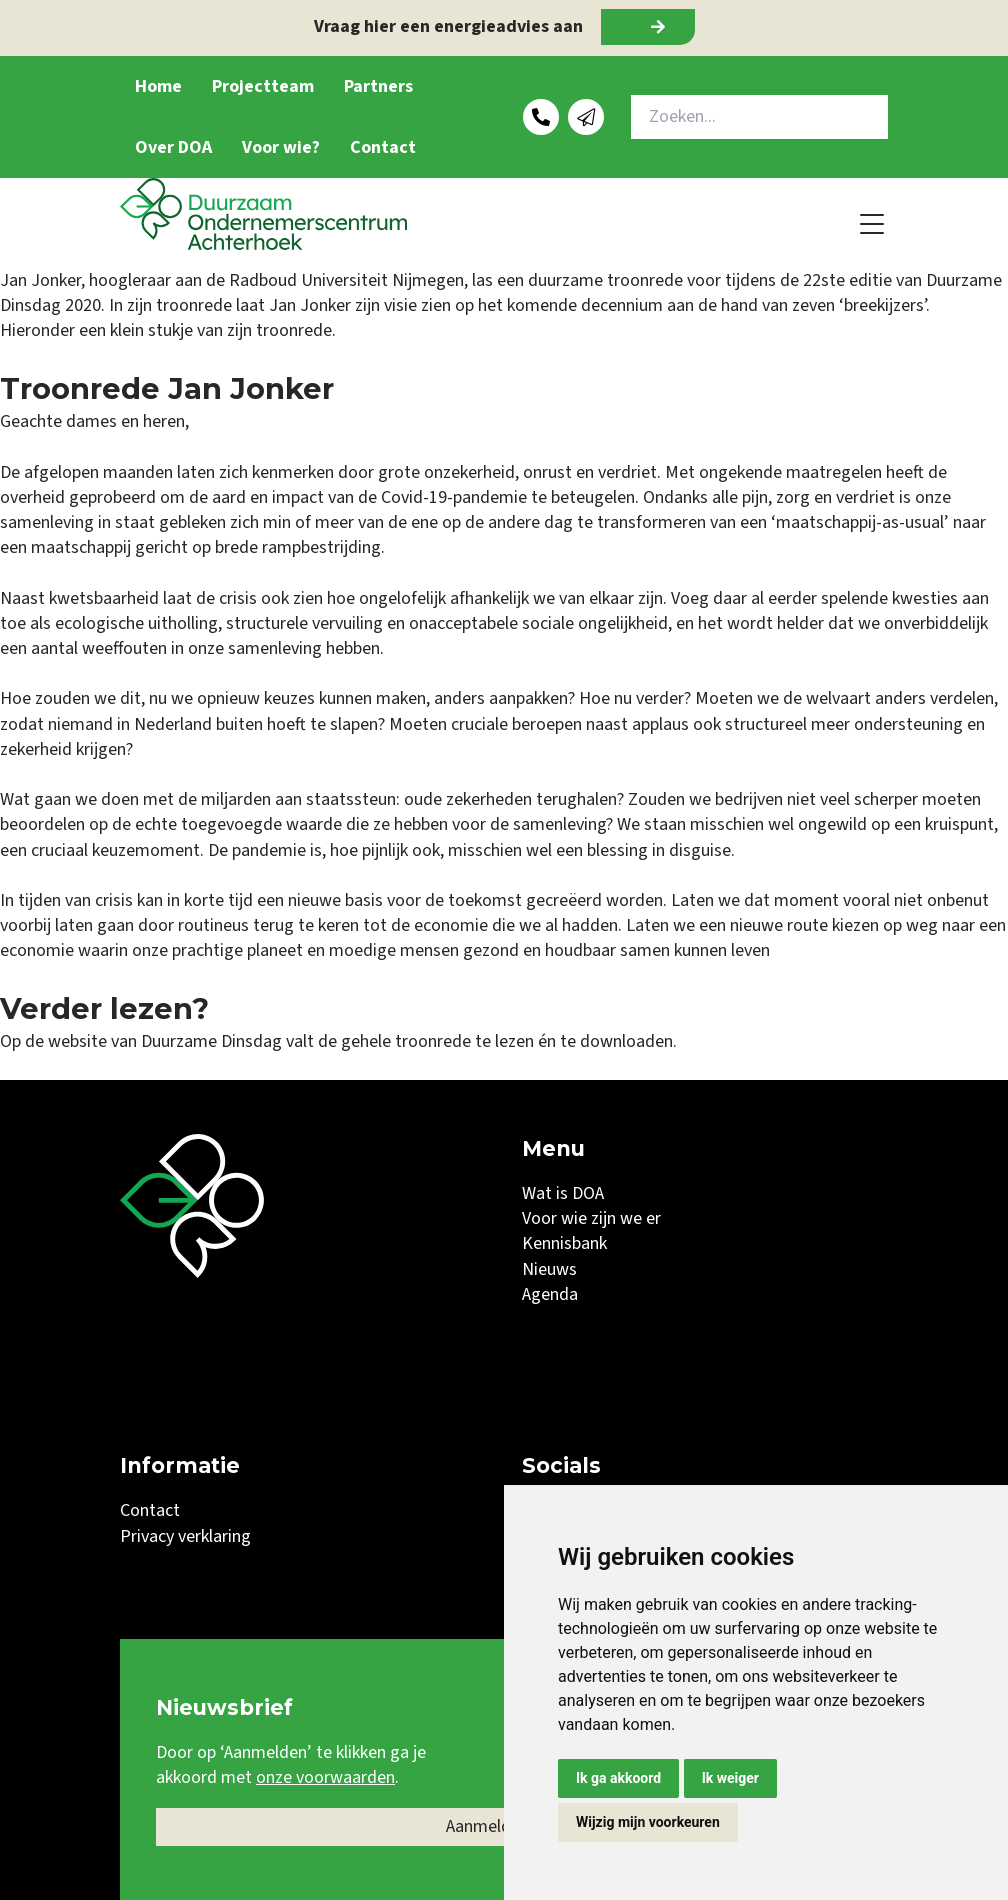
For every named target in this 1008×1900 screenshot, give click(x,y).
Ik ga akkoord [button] (618, 1778)
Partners (378, 86)
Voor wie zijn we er (591, 1218)
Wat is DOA (563, 1193)
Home (158, 86)
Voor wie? (281, 147)
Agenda (550, 1294)
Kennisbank (564, 1243)
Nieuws (549, 1269)
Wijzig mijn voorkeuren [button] (648, 1822)
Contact (383, 147)
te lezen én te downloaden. (576, 1041)
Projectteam (263, 86)
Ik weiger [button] (730, 1778)
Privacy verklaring (185, 1536)
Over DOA (173, 147)
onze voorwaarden (325, 1777)
